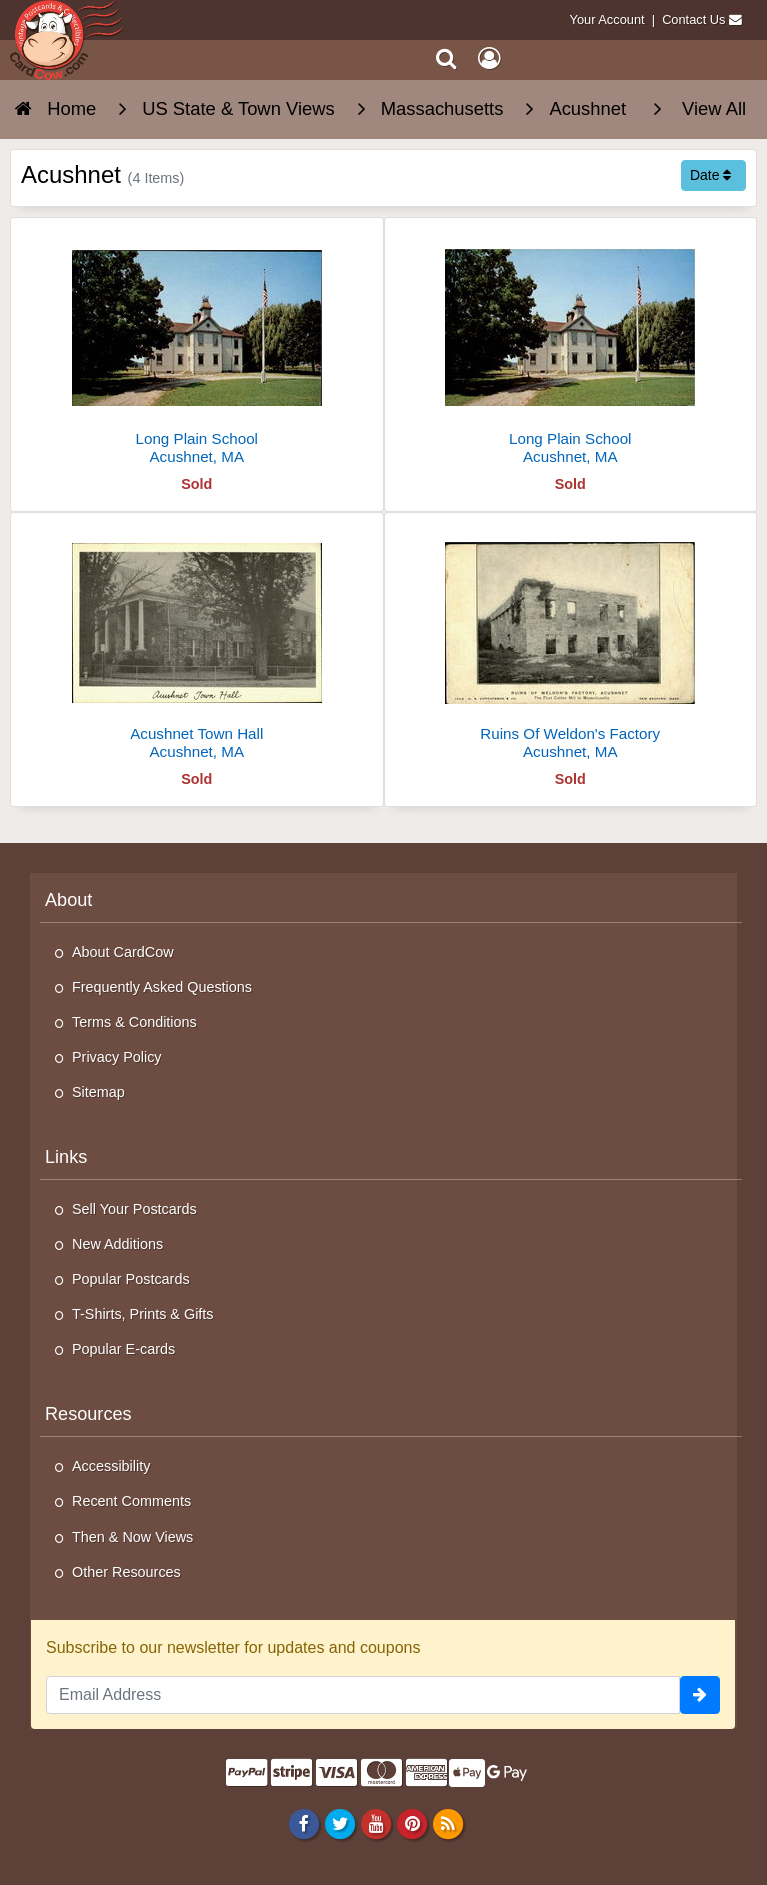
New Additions (117, 1244)
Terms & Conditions (134, 1022)
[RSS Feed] (448, 1823)
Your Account (607, 19)
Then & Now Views (132, 1537)
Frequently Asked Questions (162, 987)
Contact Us (693, 19)
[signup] (700, 1695)
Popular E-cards (123, 1349)
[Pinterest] (411, 1823)
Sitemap (98, 1092)
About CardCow (123, 952)
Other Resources (126, 1572)
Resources (88, 1414)
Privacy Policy (117, 1057)
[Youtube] (375, 1823)
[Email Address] (363, 1695)
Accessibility (111, 1466)
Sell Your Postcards (134, 1209)
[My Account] (489, 58)
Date (710, 175)
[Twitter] (339, 1823)
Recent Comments (131, 1501)
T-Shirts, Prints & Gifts (143, 1314)
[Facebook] (303, 1823)
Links (66, 1157)
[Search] (446, 58)
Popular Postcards (131, 1279)
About (68, 900)
